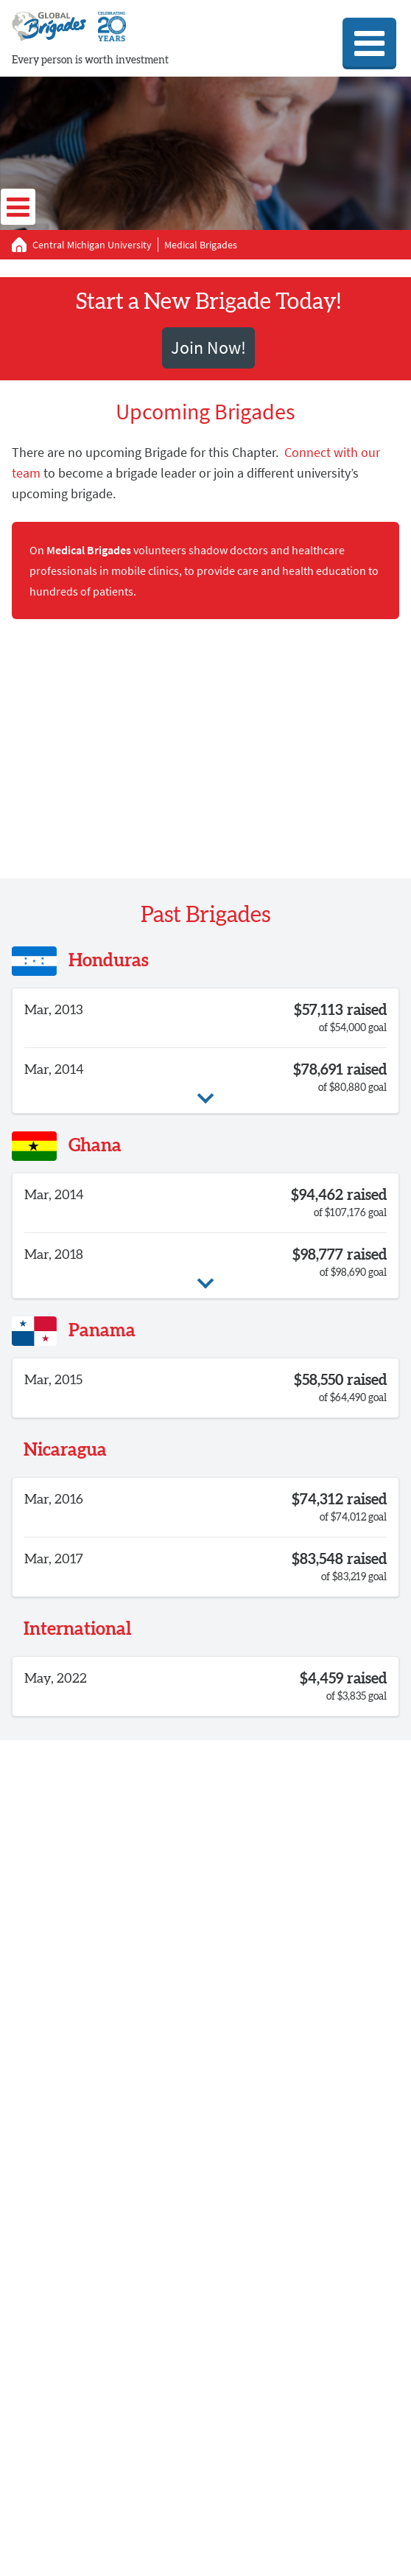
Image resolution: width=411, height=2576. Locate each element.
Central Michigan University (92, 244)
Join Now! (208, 347)
